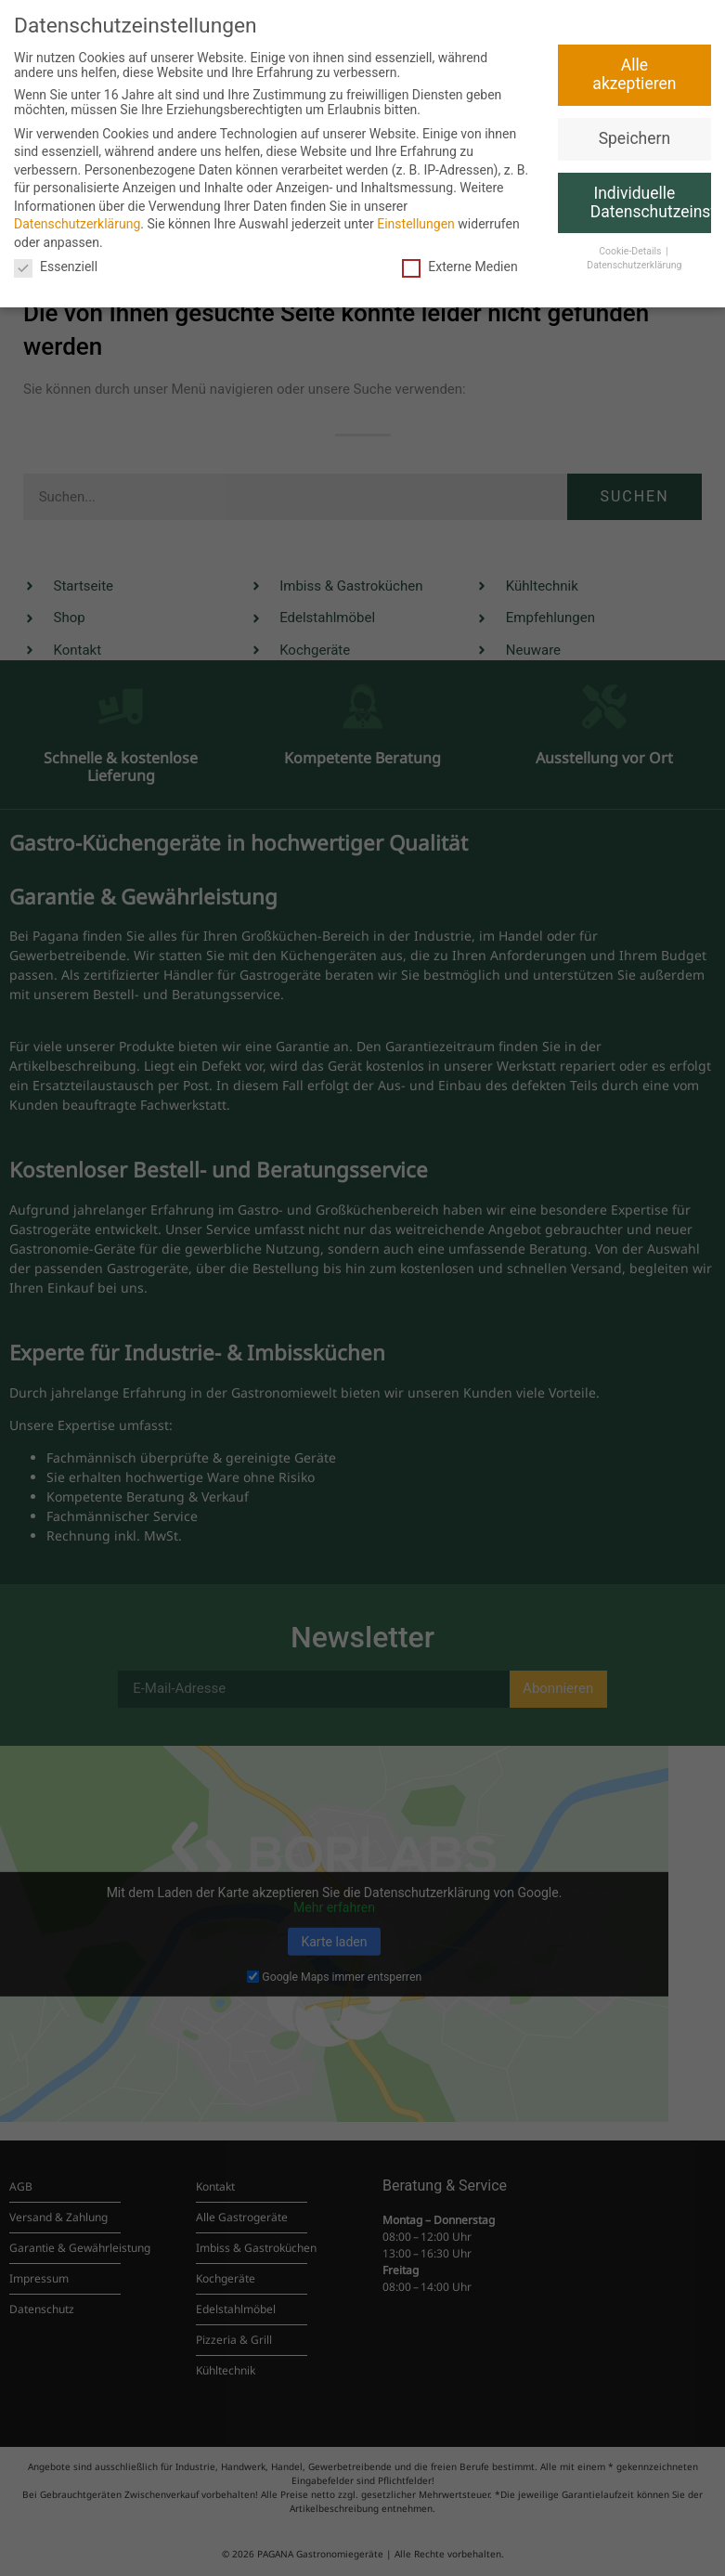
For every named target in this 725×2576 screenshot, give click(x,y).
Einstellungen (416, 223)
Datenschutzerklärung (77, 223)
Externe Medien (459, 266)
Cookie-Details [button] (631, 251)
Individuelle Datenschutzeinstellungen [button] (650, 202)
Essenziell (55, 266)
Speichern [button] (634, 138)
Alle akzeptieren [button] (634, 74)
